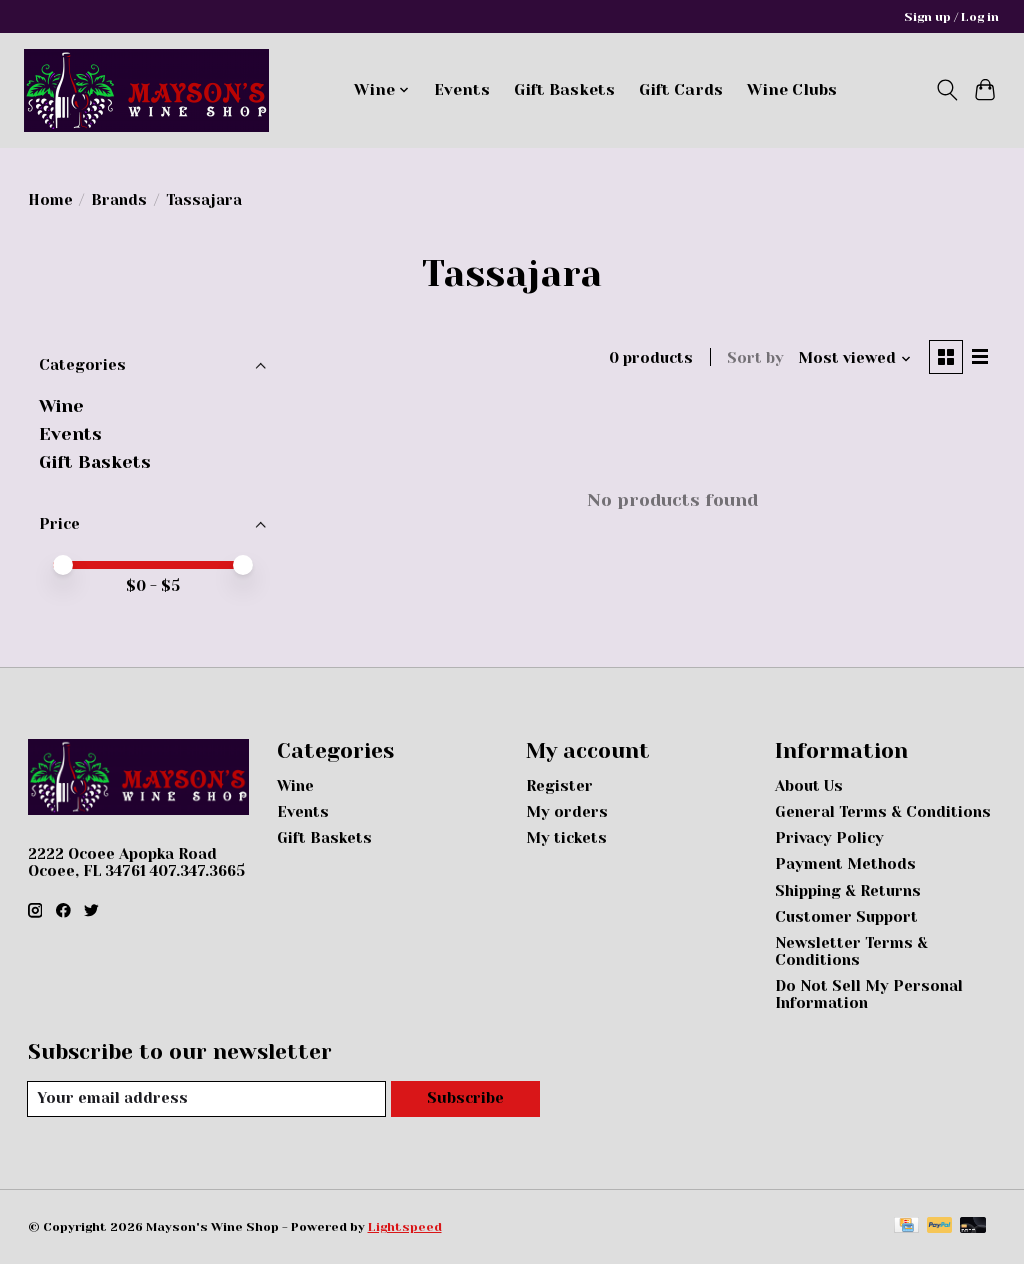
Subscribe (465, 1099)
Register (559, 786)
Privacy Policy (829, 838)
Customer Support (846, 917)
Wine (61, 406)
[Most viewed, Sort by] (853, 359)
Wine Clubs (792, 90)
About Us (809, 786)
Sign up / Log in (951, 17)
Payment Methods (845, 864)
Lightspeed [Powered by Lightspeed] (405, 1227)
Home (50, 200)
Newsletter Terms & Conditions (851, 952)
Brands (119, 200)
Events (462, 90)
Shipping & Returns (848, 891)
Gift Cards (681, 90)
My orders (567, 812)
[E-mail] (207, 1099)
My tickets (566, 838)
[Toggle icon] (946, 90)
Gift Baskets (564, 90)
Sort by (754, 359)
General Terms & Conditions (883, 812)
